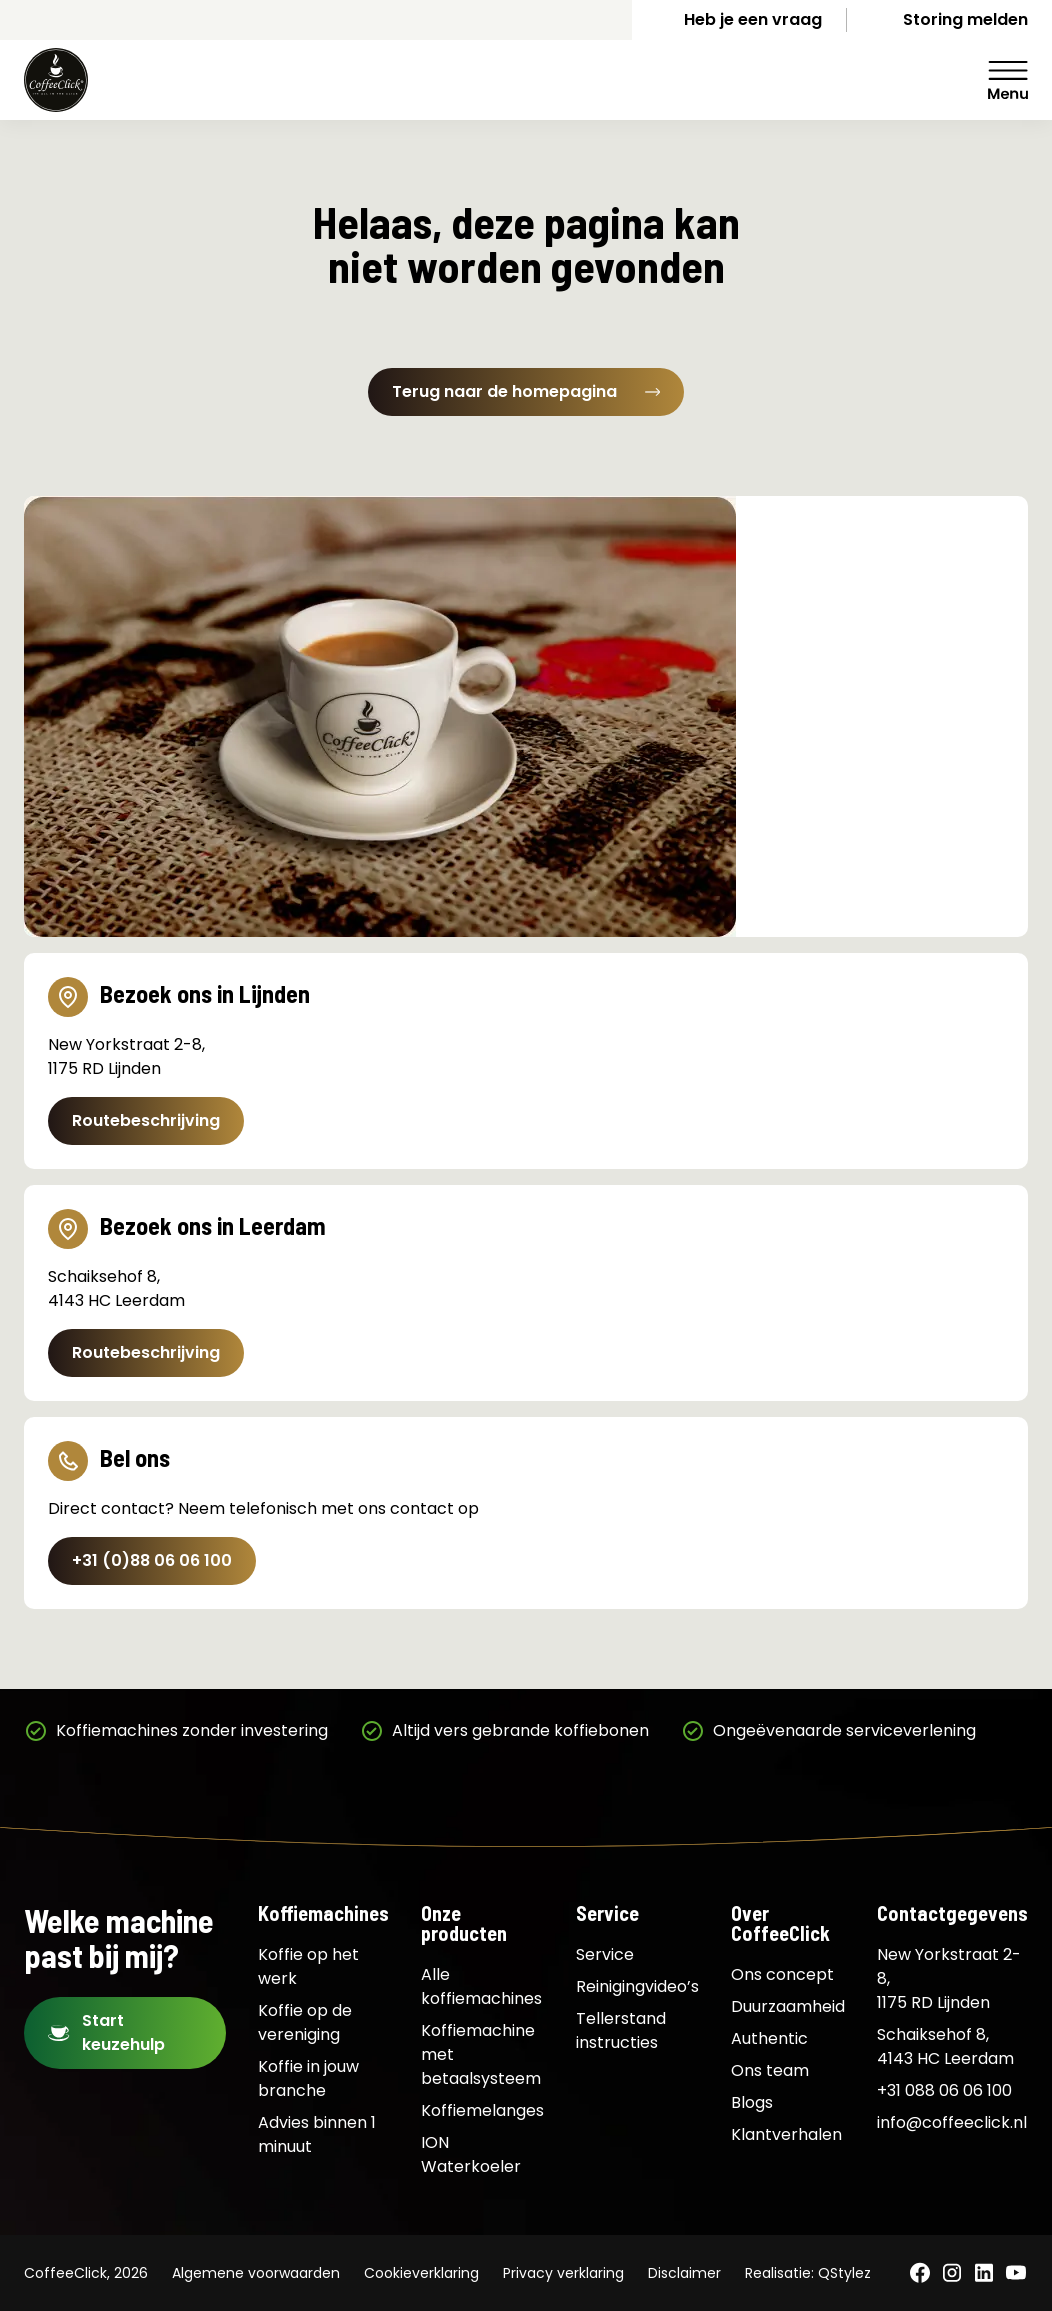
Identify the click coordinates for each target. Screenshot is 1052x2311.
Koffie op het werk (308, 1966)
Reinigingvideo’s (637, 1986)
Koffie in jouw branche (308, 2078)
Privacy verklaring (563, 2273)
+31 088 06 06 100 (944, 2090)
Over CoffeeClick (780, 1923)
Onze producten (464, 1923)
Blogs (752, 2102)
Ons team (770, 2070)
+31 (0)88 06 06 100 (152, 1560)
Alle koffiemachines (481, 1986)
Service (607, 1913)
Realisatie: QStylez (808, 2273)
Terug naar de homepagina (526, 391)
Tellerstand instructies (621, 2030)
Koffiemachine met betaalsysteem (481, 2054)
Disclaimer (684, 2273)
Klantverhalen (786, 2134)
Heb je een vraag (753, 19)
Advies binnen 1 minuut (317, 2134)
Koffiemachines (323, 1913)
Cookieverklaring (421, 2273)
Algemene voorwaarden (256, 2273)
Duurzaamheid (788, 2006)
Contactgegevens (952, 1913)
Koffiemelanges (482, 2110)
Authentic (769, 2038)
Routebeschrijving (146, 1120)
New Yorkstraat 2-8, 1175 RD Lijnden (949, 1978)
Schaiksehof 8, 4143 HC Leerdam (945, 2046)
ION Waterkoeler (471, 2154)
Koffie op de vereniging (305, 2022)
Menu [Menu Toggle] (1008, 80)
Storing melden (965, 19)
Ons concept (782, 1974)
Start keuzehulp (123, 2032)
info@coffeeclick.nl (952, 2122)
